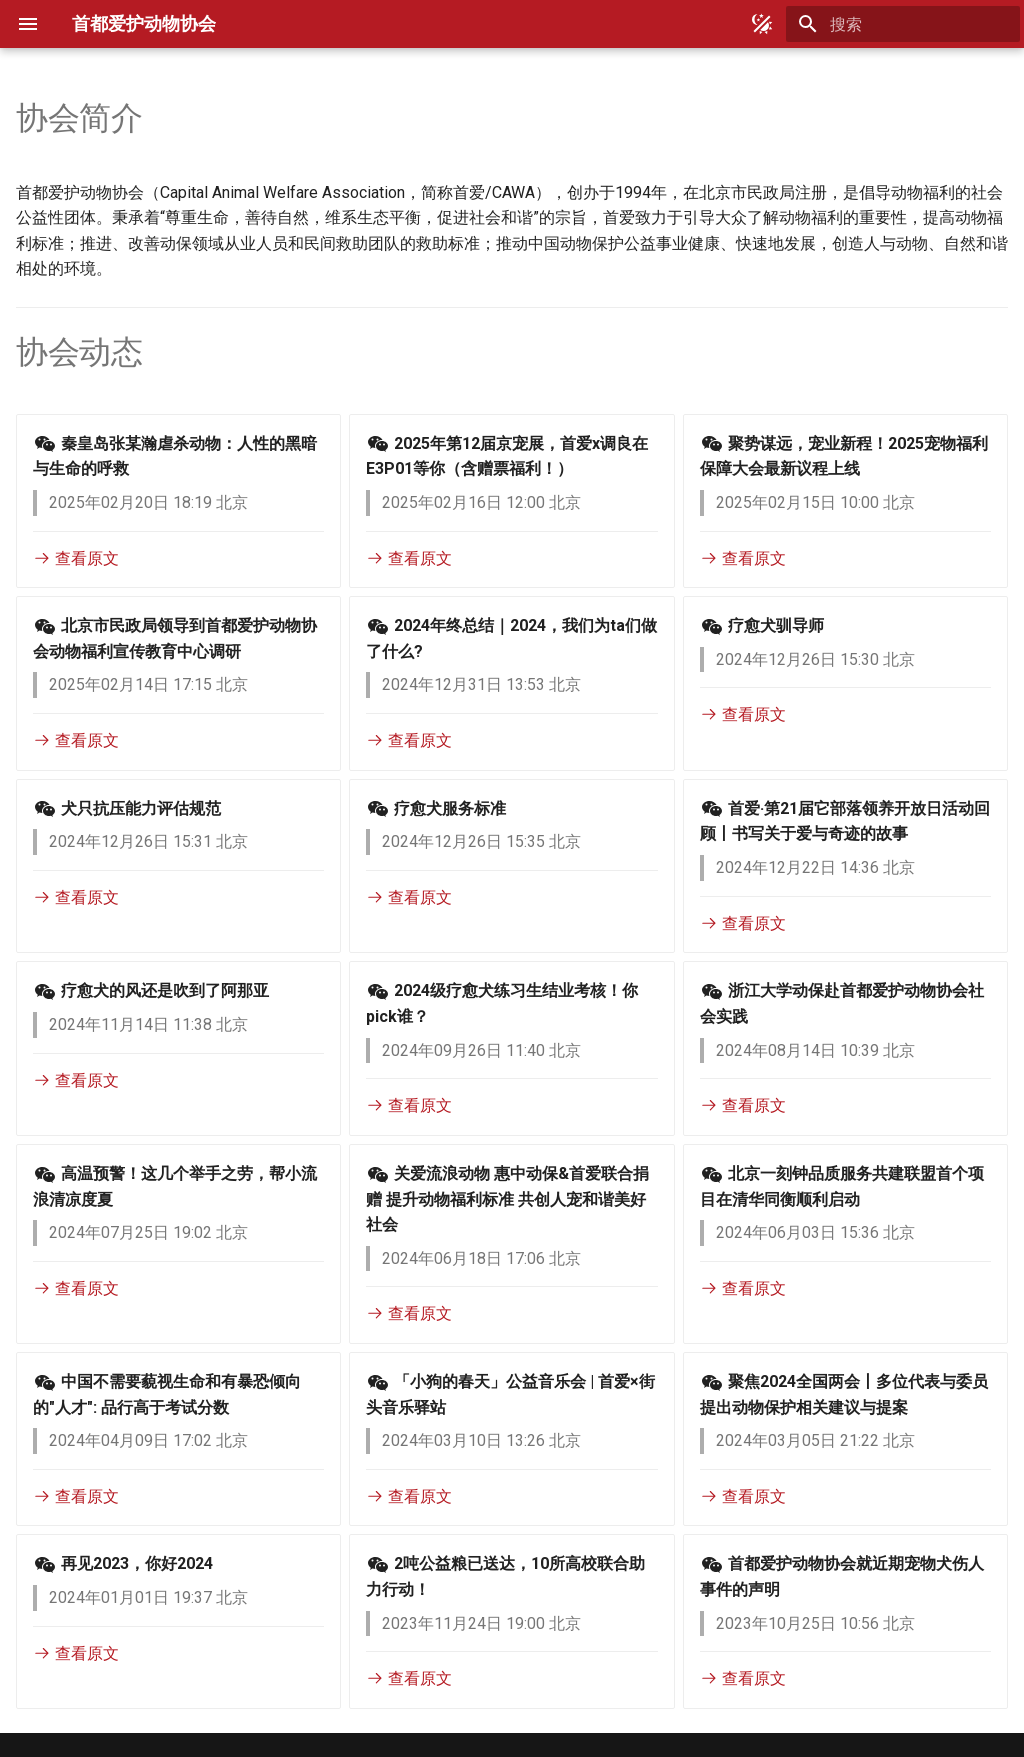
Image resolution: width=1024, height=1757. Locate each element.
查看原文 (76, 558)
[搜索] (903, 24)
